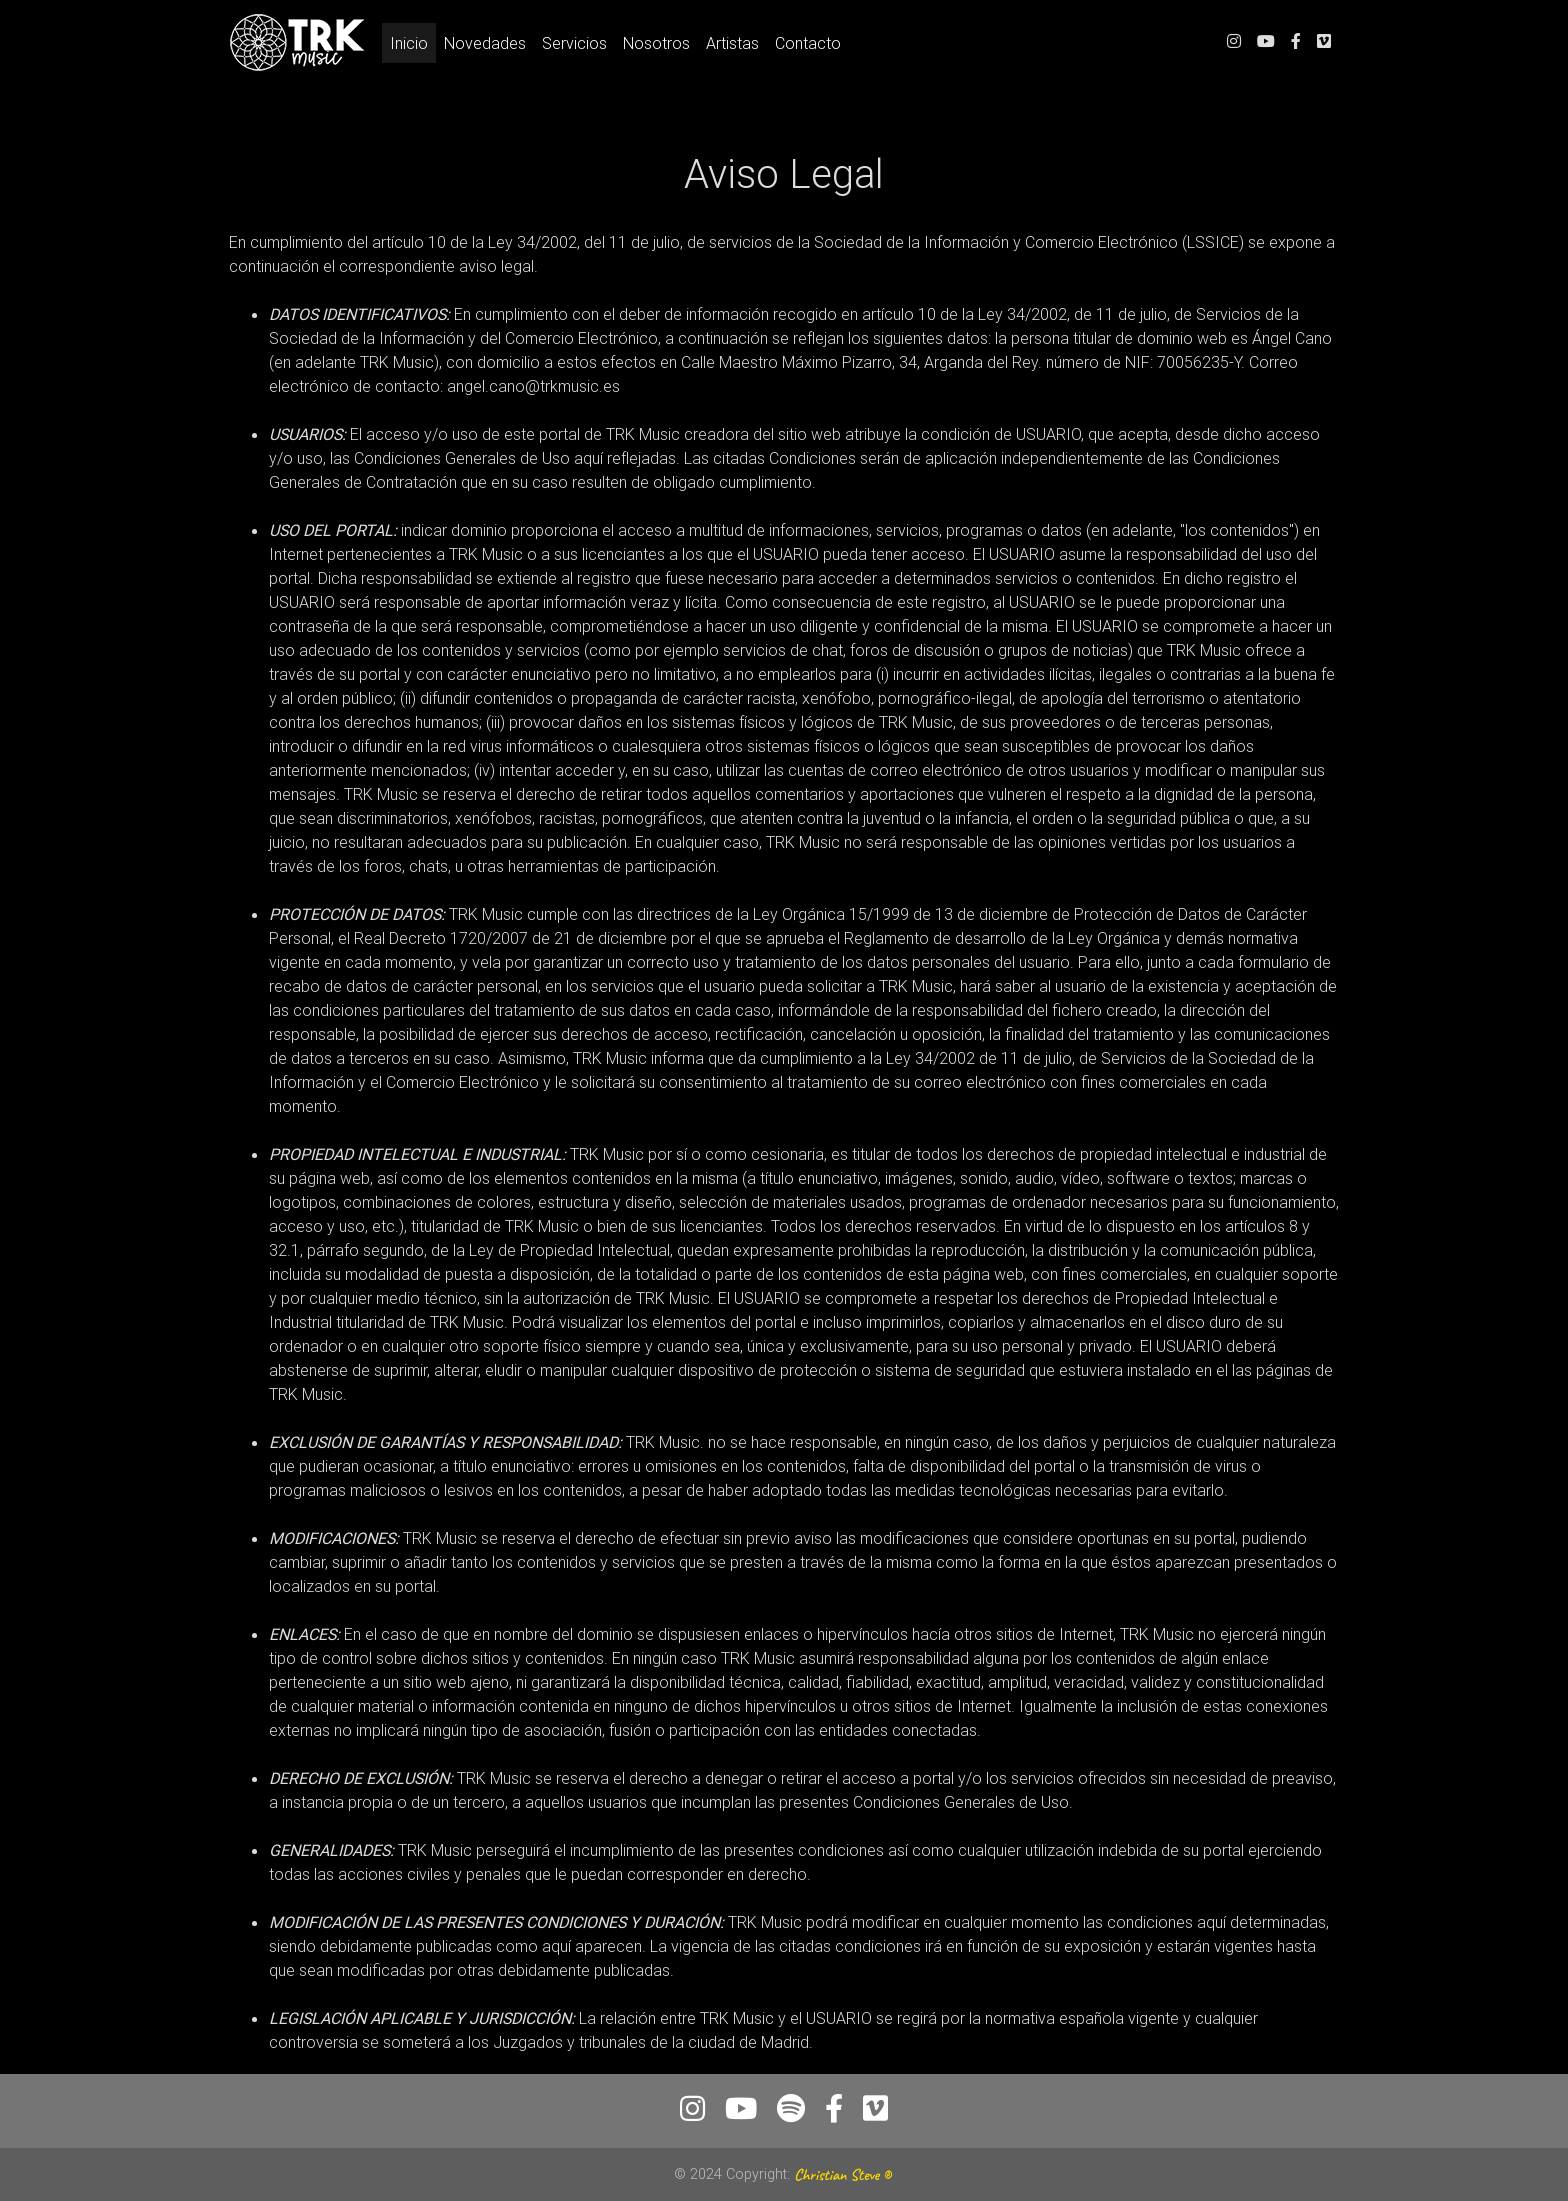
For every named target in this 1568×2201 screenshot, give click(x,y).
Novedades (485, 47)
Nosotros (656, 47)
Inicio (413, 45)
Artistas (732, 47)
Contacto (808, 47)
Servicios (574, 47)
